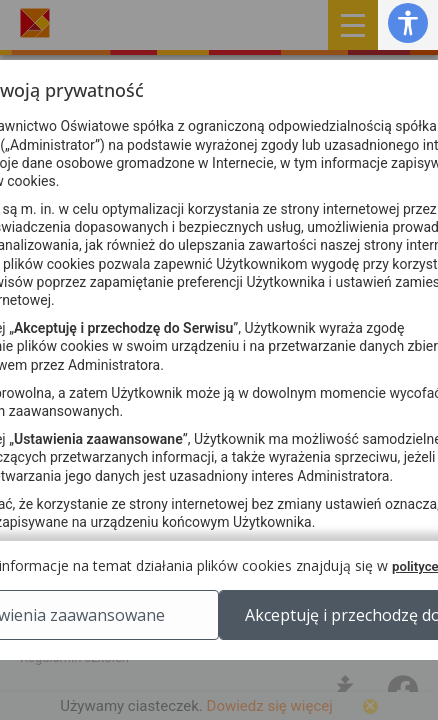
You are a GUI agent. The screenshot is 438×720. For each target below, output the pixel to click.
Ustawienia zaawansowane (219, 635)
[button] (408, 22)
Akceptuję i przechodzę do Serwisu (219, 685)
